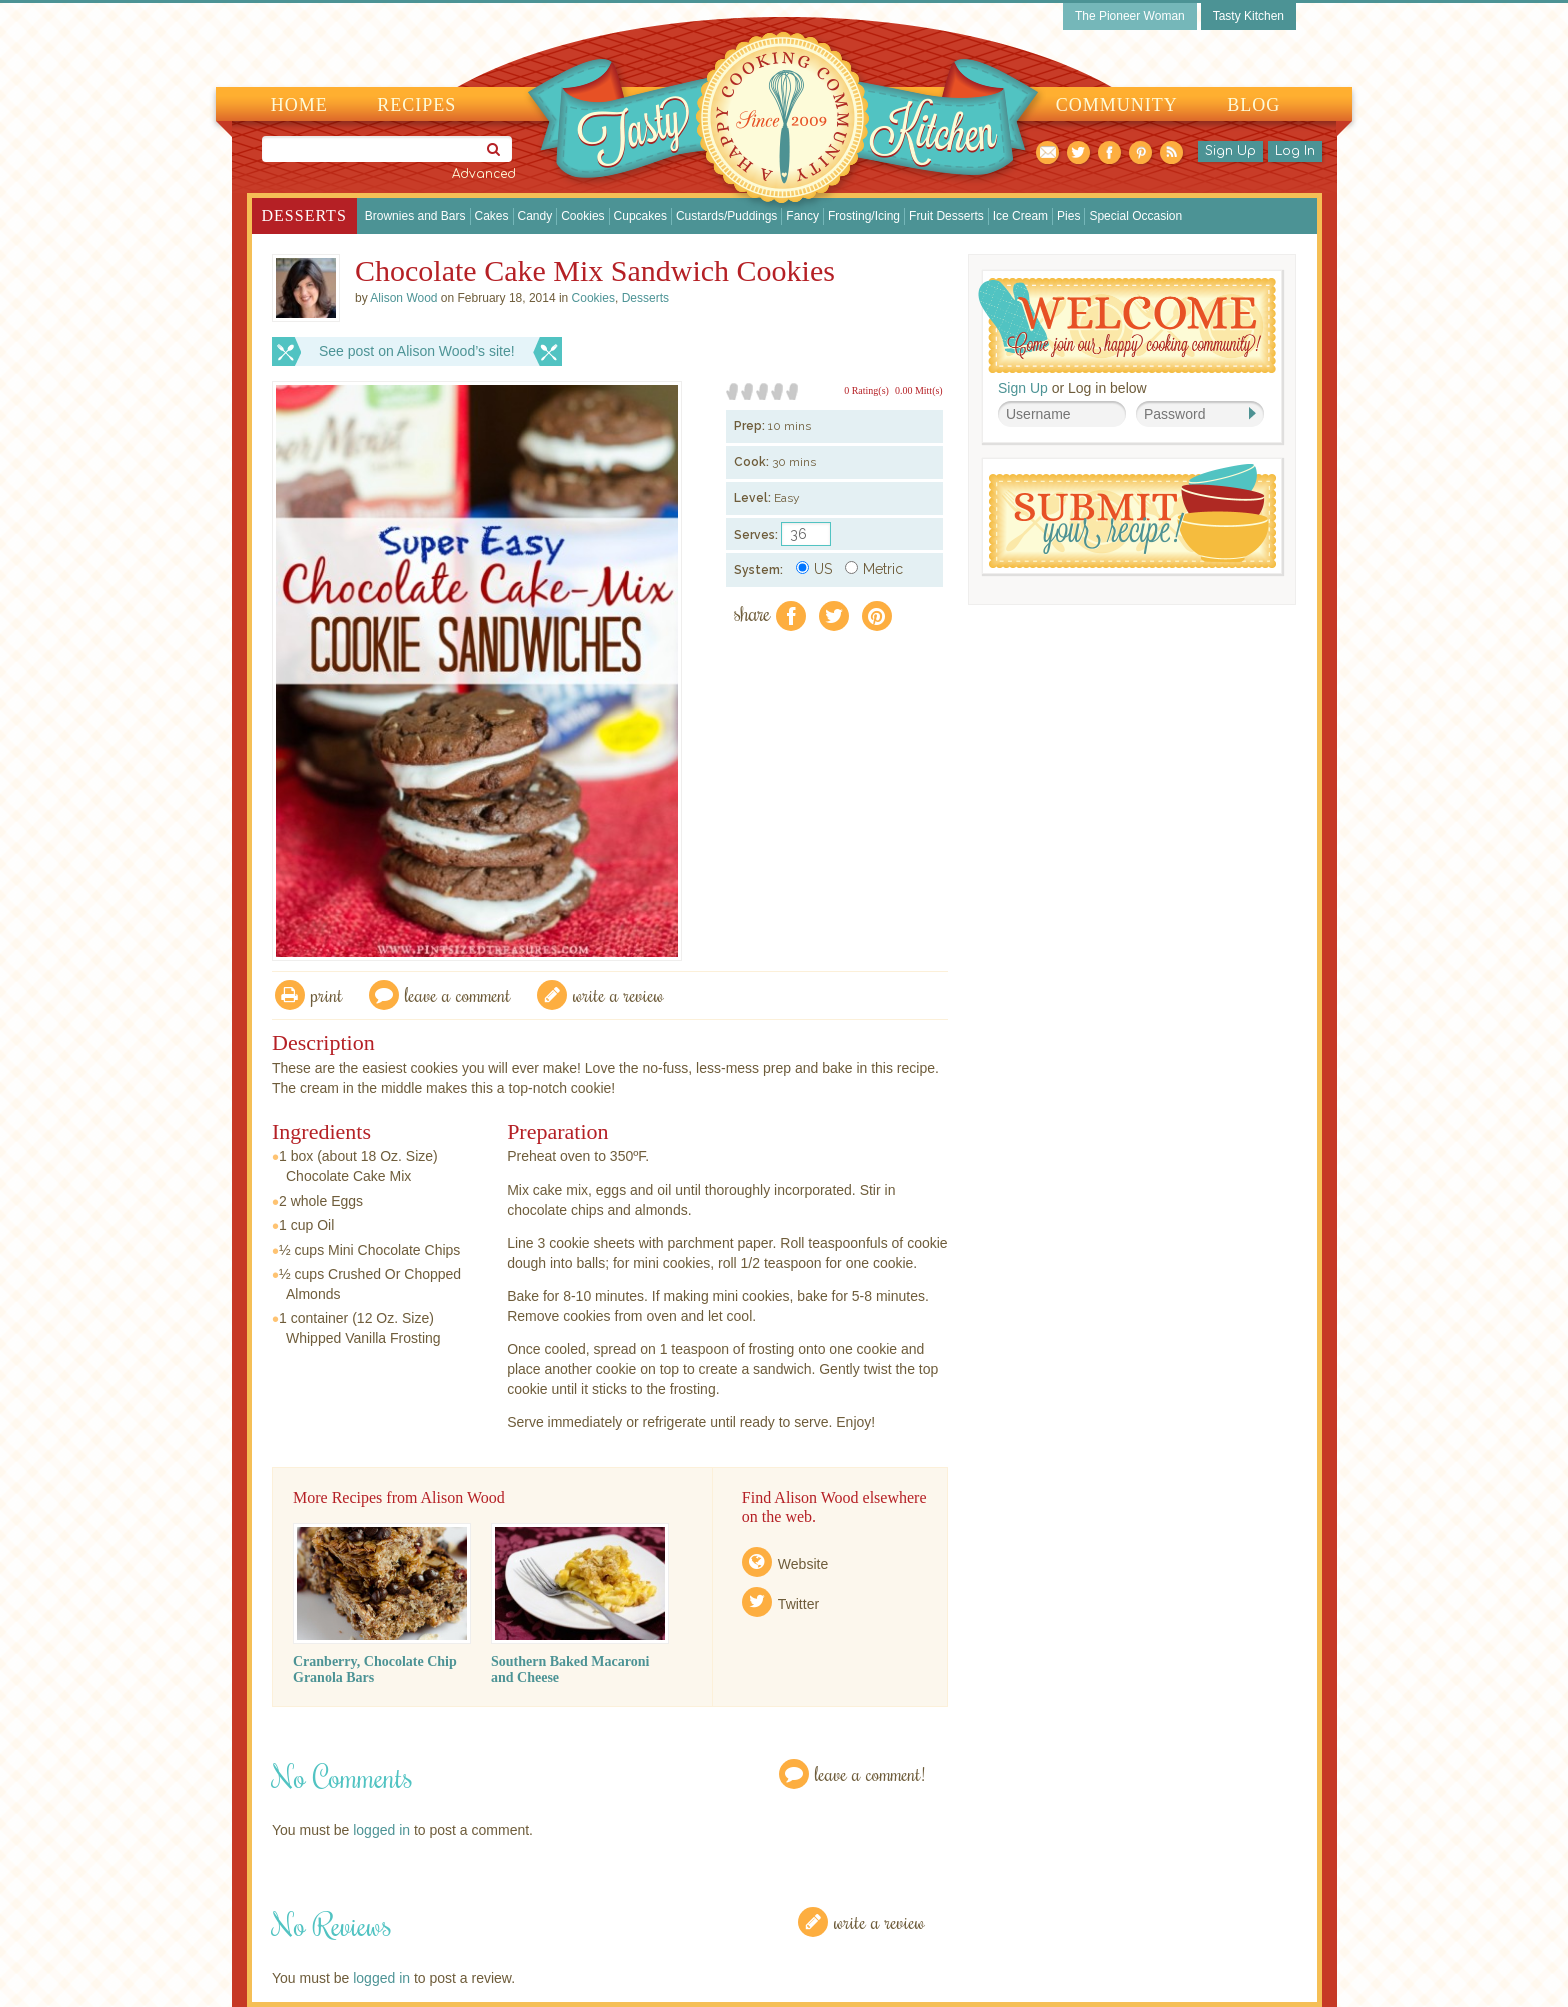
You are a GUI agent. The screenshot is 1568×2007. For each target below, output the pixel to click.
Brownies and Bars (415, 216)
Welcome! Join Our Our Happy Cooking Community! (1127, 325)
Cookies (582, 216)
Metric (874, 569)
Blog (1253, 105)
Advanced (484, 174)
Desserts (304, 215)
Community (1117, 105)
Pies (1068, 216)
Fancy (802, 216)
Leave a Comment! (870, 1773)
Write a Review (879, 1921)
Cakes (492, 216)
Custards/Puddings (726, 216)
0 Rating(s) (866, 390)
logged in (381, 1830)
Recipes (416, 105)
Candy (535, 216)
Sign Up (1230, 151)
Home (299, 105)
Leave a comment (458, 994)
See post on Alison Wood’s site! (417, 351)
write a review (618, 994)
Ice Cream (1020, 216)
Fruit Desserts (946, 216)
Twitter (798, 1604)
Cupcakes (640, 216)
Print (327, 994)
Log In (1295, 151)
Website (803, 1564)
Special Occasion (1135, 216)
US (814, 569)
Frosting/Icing (864, 216)
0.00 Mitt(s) (919, 390)
